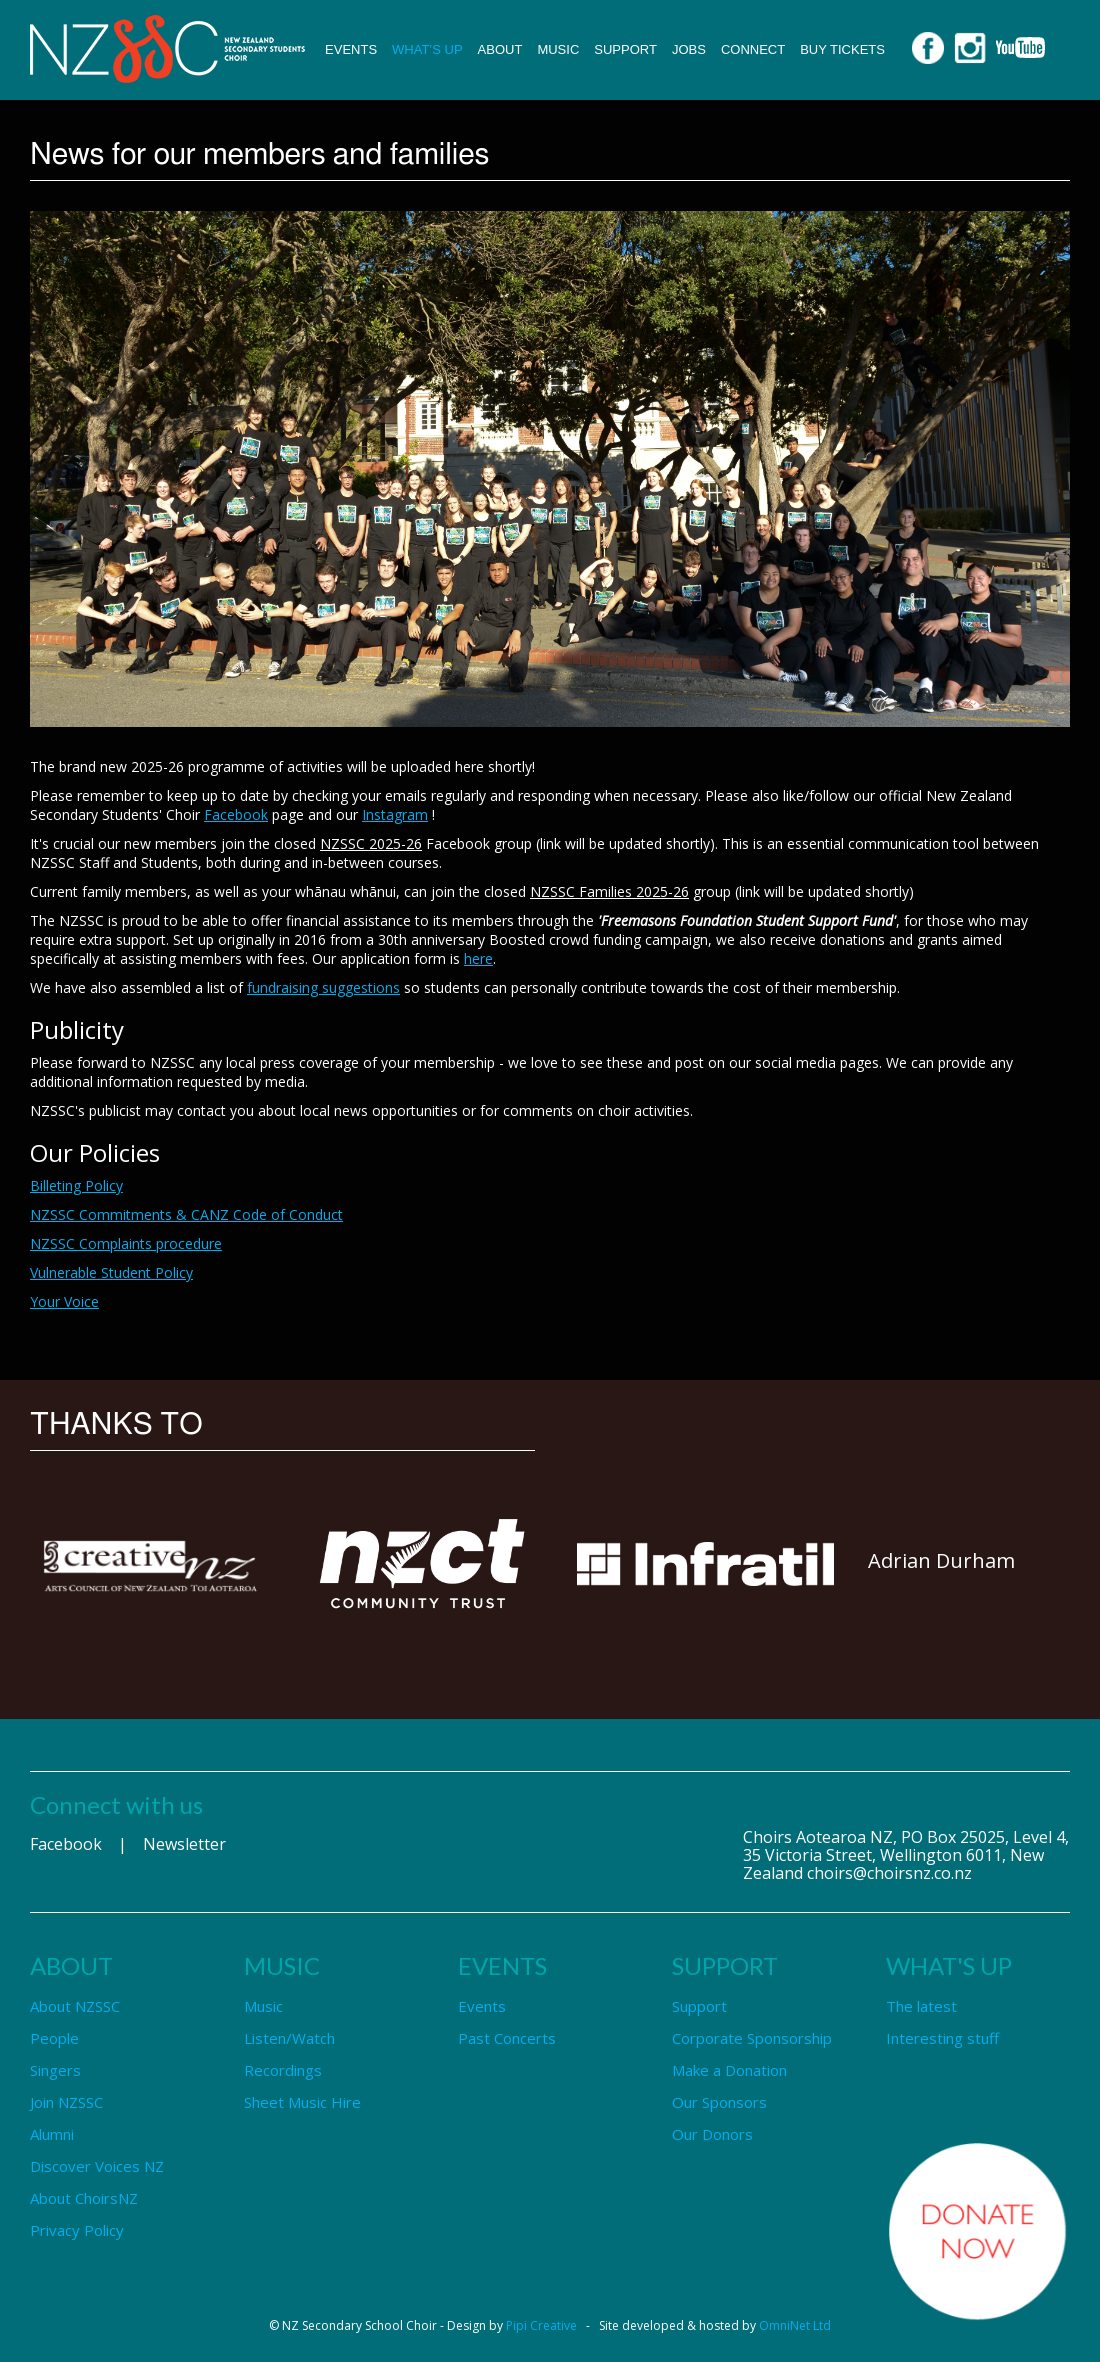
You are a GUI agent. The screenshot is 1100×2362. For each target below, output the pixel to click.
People (54, 2038)
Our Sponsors (719, 2102)
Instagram (395, 814)
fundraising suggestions (323, 987)
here (478, 958)
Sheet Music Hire (302, 2102)
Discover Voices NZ (97, 2166)
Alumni (52, 2134)
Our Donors (712, 2134)
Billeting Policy (76, 1185)
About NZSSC (75, 2006)
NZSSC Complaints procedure (126, 1243)
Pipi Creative (541, 2325)
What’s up (427, 49)
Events (351, 49)
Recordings (283, 2070)
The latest (921, 2006)
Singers (55, 2070)
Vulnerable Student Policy (111, 1272)
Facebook (236, 814)
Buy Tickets (842, 49)
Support (625, 49)
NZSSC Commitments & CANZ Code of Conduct (186, 1214)
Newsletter (184, 1844)
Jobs (689, 49)
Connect (753, 49)
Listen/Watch (289, 2038)
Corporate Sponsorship (752, 2038)
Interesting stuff (942, 2038)
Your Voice (64, 1301)
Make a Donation (729, 2070)
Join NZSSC (66, 2102)
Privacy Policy (77, 2230)
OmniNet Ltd (795, 2325)
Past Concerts (507, 2038)
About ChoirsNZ (84, 2198)
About (500, 49)
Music (558, 49)
